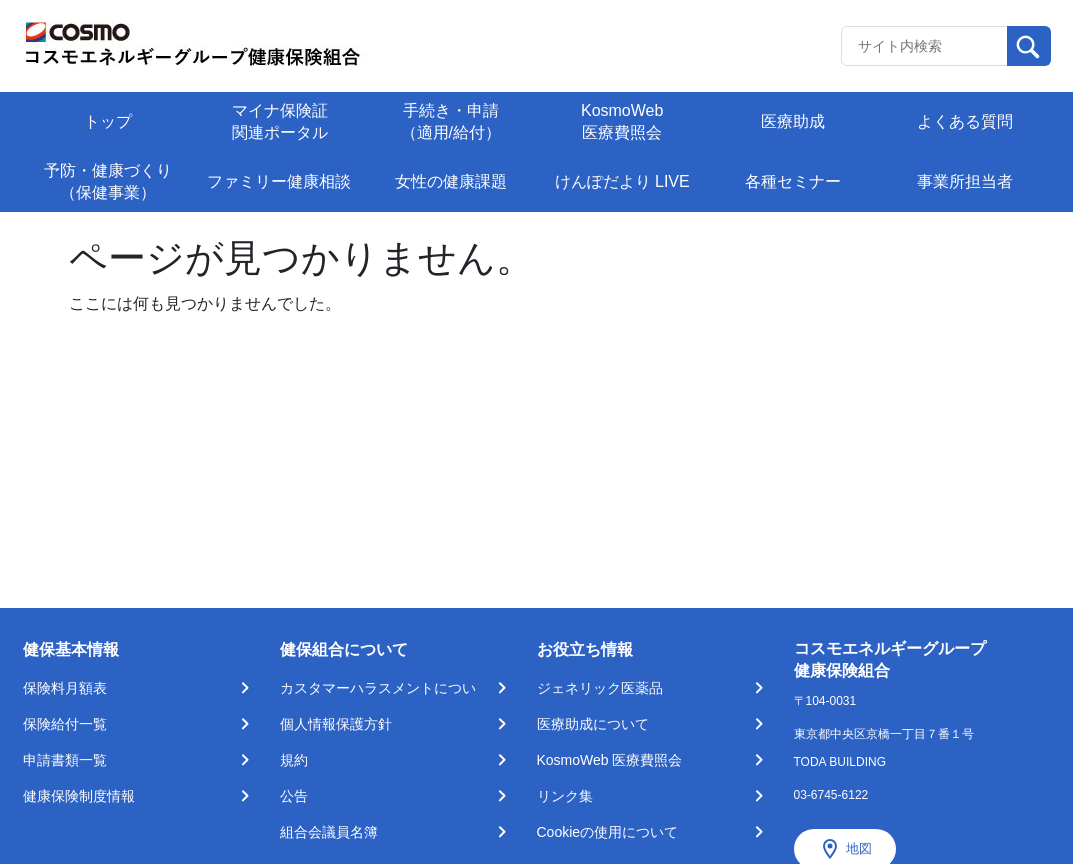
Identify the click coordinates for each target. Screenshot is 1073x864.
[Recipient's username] (924, 46)
